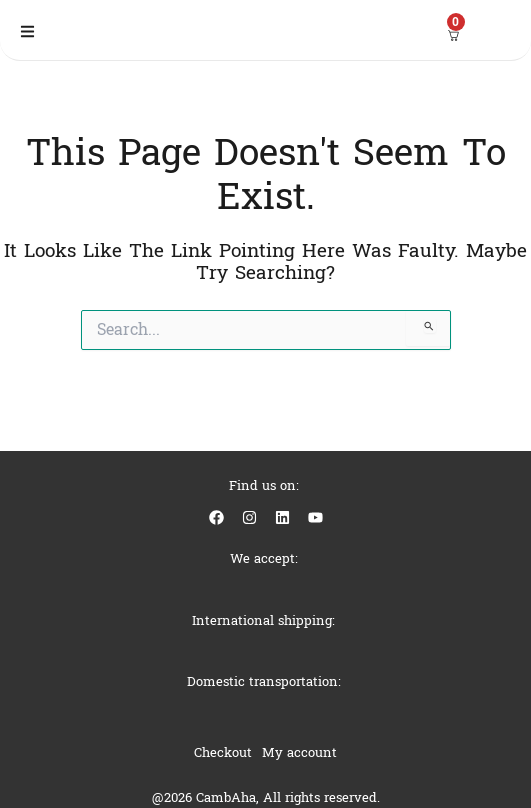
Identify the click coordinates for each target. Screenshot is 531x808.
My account (299, 752)
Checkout (223, 752)
